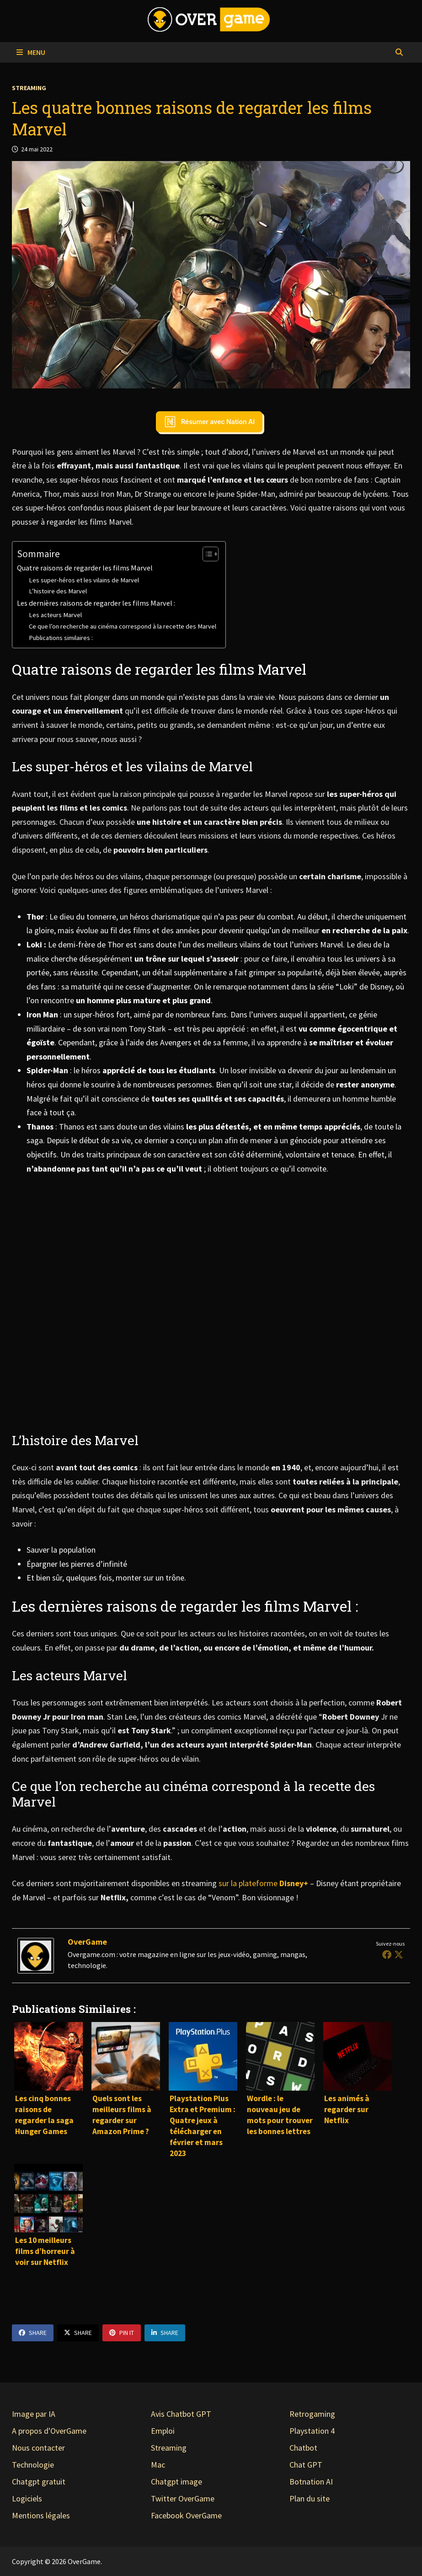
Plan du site (309, 2498)
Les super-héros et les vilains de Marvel (84, 580)
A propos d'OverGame (49, 2430)
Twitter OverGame (182, 2498)
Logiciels (27, 2498)
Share (33, 2333)
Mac (158, 2464)
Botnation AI (311, 2481)
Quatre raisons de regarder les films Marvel (85, 567)
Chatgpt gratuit (38, 2481)
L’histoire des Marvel (58, 591)
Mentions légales (41, 2515)
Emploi (163, 2430)
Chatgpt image (176, 2481)
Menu (30, 52)
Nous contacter (38, 2447)
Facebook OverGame (186, 2515)
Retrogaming (312, 2414)
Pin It (121, 2333)
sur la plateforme (264, 1883)
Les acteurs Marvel (55, 615)
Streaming (29, 88)
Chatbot (303, 2447)
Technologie (33, 2464)
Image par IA (33, 2414)
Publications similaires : (61, 638)
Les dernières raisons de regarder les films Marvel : (96, 603)
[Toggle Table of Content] (206, 554)
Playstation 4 (312, 2430)
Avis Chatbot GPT (181, 2414)
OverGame (87, 1941)
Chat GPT (305, 2464)
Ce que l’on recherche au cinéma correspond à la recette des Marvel (122, 626)
